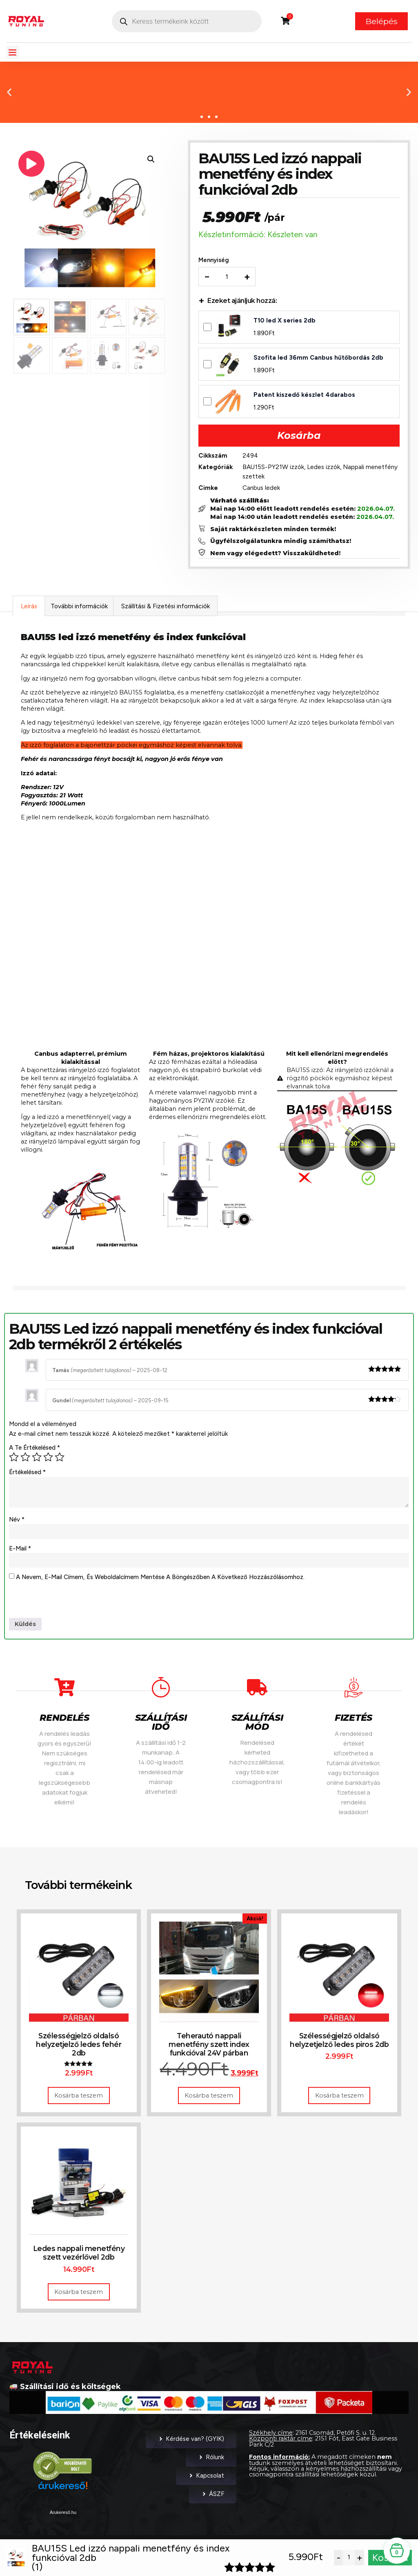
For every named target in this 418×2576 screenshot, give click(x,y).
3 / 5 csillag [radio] (37, 1460)
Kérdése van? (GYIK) (191, 2444)
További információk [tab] (79, 609)
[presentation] (71, 1606)
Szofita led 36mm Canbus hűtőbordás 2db (320, 359)
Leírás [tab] (29, 609)
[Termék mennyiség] (228, 278)
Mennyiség (215, 261)
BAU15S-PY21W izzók (275, 468)
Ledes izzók (325, 468)
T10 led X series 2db (286, 322)
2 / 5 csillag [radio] (25, 1460)
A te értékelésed (34, 1451)
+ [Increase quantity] (248, 278)
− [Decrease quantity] (208, 278)
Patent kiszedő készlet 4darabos (306, 396)
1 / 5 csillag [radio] (14, 1460)
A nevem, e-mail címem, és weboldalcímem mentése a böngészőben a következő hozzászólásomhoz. (160, 1581)
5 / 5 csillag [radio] (59, 1460)
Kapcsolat (206, 2481)
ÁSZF (212, 2499)
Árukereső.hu (63, 2518)
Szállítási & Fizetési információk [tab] (165, 609)
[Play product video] (31, 164)
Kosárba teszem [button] (78, 2101)
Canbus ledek (263, 489)
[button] (12, 52)
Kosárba (299, 437)
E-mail (20, 1552)
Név (16, 1522)
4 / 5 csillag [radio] (48, 1460)
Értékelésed (27, 1475)
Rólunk (211, 2463)
